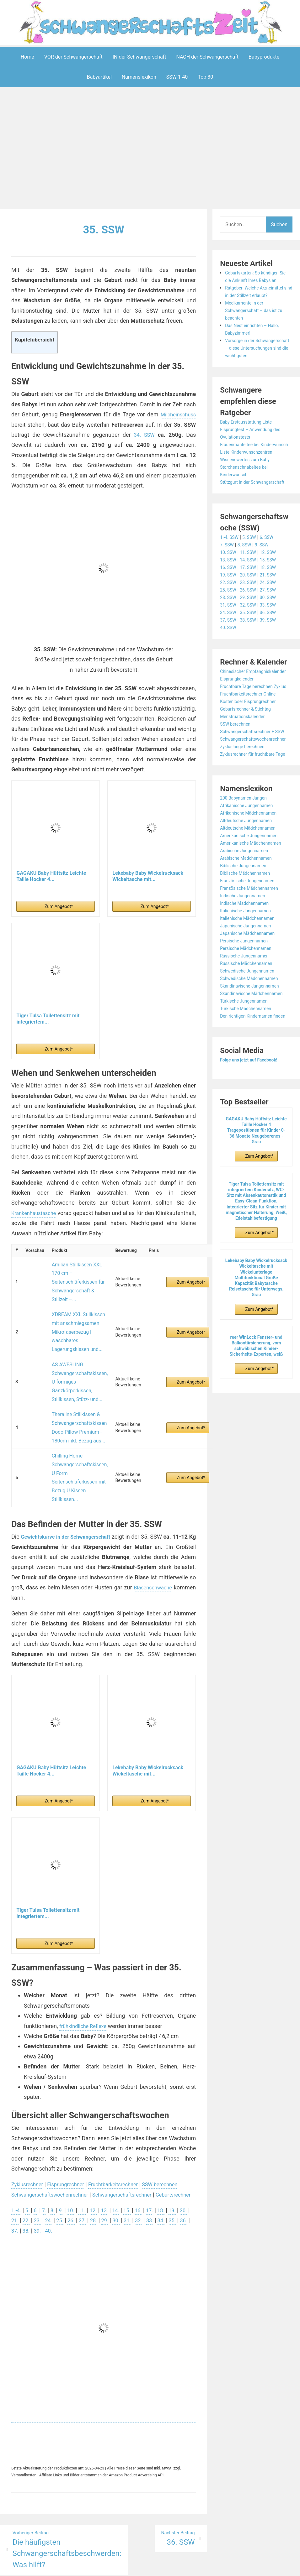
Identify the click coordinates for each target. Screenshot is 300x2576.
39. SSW (274, 650)
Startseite (217, 2559)
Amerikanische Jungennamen (253, 903)
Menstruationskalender (245, 761)
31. (147, 2166)
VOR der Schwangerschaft (73, 57)
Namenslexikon (139, 77)
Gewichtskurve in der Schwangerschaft (71, 1473)
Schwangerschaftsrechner (133, 2130)
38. (51, 2177)
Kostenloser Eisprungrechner (252, 746)
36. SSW (274, 642)
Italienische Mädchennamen (251, 986)
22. (39, 2166)
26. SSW (251, 620)
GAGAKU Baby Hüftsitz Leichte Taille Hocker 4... (51, 876)
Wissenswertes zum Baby (248, 482)
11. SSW (251, 582)
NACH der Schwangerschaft (207, 57)
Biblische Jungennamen (246, 933)
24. (63, 2166)
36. (27, 2177)
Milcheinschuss (176, 414)
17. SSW (251, 597)
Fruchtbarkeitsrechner (123, 2120)
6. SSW (272, 567)
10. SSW (229, 582)
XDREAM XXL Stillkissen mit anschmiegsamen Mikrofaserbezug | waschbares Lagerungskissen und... (75, 1312)
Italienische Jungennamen (249, 978)
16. (147, 2156)
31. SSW (229, 635)
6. (37, 2156)
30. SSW (274, 627)
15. (135, 2156)
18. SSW (274, 597)
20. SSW (251, 605)
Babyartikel (99, 77)
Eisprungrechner (71, 2120)
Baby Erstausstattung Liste (250, 437)
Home (27, 57)
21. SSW (274, 605)
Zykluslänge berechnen (245, 807)
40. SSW (229, 657)
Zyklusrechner (28, 2120)
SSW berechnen (175, 2120)
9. (64, 2156)
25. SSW (229, 620)
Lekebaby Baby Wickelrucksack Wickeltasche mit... (147, 876)
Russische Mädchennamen (250, 1031)
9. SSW (267, 575)
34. (183, 2166)
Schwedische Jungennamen (251, 1038)
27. (99, 2166)
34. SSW (144, 434)
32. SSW (251, 635)
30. (135, 2166)
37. (39, 2177)
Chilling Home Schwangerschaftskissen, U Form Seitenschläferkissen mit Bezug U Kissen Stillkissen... (77, 1421)
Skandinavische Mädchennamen (256, 1061)
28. (111, 2166)
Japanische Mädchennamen (251, 1001)
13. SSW (229, 590)
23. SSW (251, 612)
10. (74, 2156)
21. (27, 2166)
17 (158, 2156)
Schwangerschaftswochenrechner (54, 2130)
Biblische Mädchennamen (249, 941)
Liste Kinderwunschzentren (250, 474)
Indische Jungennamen (246, 963)
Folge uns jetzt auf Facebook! (253, 1135)
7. (46, 2156)
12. (99, 2156)
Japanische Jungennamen (249, 993)
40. (75, 2177)
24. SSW (274, 612)
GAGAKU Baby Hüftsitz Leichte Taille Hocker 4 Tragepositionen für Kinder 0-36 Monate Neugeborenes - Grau (256, 1205)
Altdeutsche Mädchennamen (252, 896)
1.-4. (16, 2156)
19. (183, 2156)
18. (171, 2156)
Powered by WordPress (56, 2559)
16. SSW (229, 597)
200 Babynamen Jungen (247, 865)
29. (123, 2166)
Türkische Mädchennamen (249, 1076)
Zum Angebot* (59, 906)
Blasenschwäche (32, 1533)
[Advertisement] (151, 149)
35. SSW (103, 229)
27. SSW (274, 620)
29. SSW (251, 627)
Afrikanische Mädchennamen (252, 881)
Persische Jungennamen (247, 1008)
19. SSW (229, 605)
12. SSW (274, 582)
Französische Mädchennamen (253, 956)
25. (75, 2166)
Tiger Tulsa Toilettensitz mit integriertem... (47, 1018)
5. (28, 2156)
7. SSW (228, 575)
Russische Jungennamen (248, 1023)
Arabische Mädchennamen (250, 926)
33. (171, 2166)
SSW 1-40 (177, 77)
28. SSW (229, 627)
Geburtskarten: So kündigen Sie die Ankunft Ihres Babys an (256, 280)
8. (55, 2156)
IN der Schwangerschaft (139, 57)
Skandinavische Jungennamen (254, 1053)
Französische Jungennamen (251, 948)
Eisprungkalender (239, 716)
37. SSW (229, 650)
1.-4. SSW (230, 567)
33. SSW (274, 635)
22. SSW (229, 612)
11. (86, 2156)
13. (111, 2156)
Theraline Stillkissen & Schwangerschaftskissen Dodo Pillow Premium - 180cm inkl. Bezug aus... (76, 1384)
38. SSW (251, 650)
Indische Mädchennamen (248, 971)
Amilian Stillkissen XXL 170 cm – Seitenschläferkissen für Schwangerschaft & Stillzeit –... (75, 1275)
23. (51, 2166)
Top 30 (205, 77)
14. (122, 2156)
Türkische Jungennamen (247, 1069)
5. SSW (253, 567)
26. (87, 2166)
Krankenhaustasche (36, 1213)
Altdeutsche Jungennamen (250, 888)
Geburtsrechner (30, 2141)
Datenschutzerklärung (178, 2559)
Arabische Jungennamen (248, 918)
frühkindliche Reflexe (85, 1962)
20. (15, 2166)
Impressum (137, 2559)
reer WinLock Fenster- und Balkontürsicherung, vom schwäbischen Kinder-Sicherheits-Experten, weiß (256, 1421)
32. (159, 2166)
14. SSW (251, 590)
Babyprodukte (264, 57)
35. (15, 2177)
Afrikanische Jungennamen (250, 873)
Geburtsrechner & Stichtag (249, 754)
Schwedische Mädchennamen (253, 1046)
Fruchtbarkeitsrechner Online (252, 739)
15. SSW (274, 590)
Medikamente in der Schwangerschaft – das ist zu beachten (258, 317)
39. (63, 2177)
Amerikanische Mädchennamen (255, 911)
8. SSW (247, 575)
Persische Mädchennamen (249, 1016)
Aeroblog (114, 2559)
